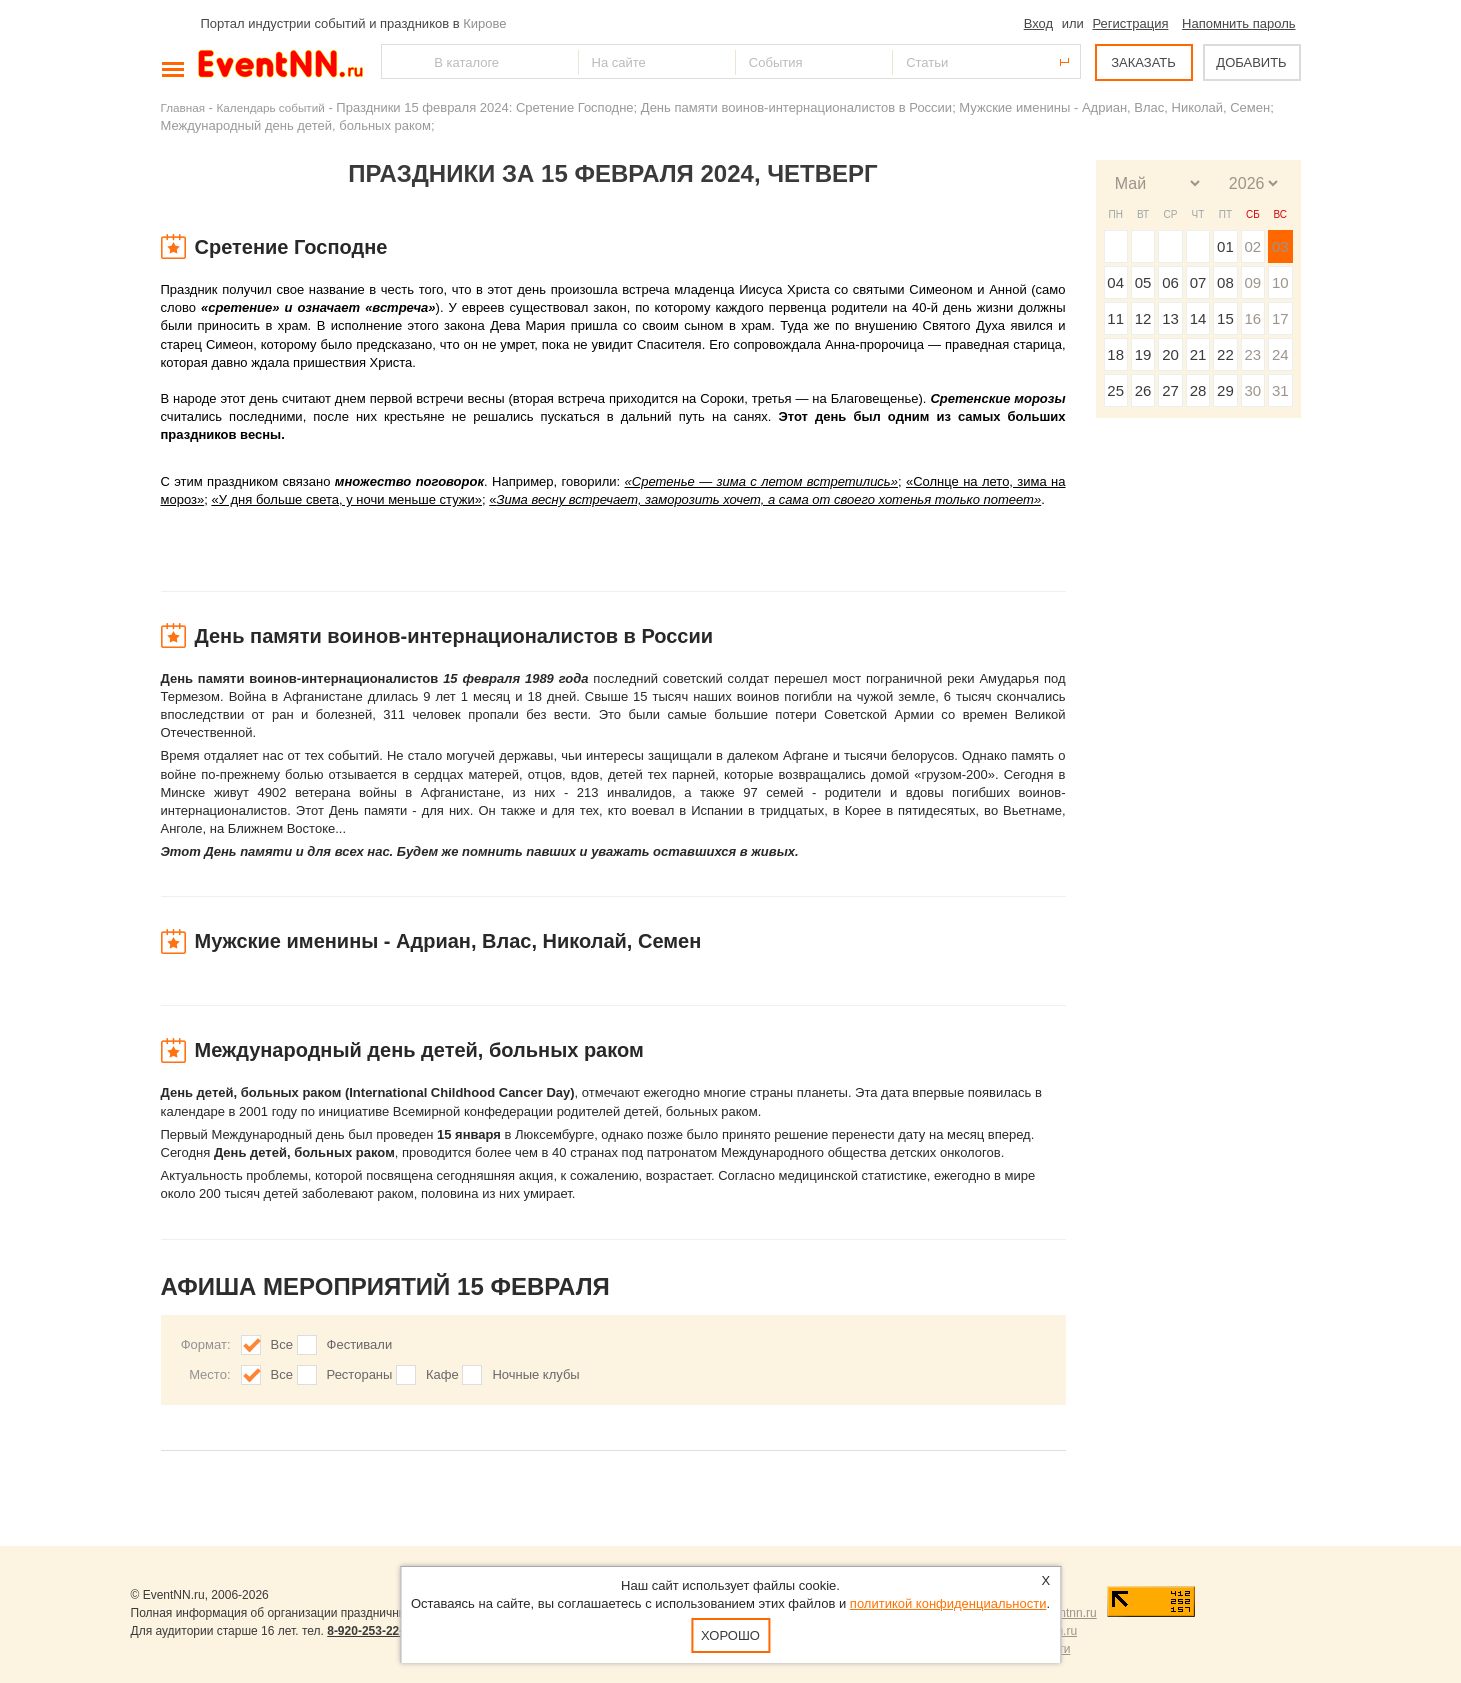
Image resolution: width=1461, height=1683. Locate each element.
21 (1198, 354)
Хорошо (730, 1635)
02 (1252, 246)
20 (1170, 354)
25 (1115, 390)
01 (1225, 246)
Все (282, 1344)
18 (1115, 354)
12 (1143, 318)
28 (1198, 390)
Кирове (484, 23)
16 (1252, 318)
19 (1143, 354)
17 (1280, 318)
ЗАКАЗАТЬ (1143, 62)
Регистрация (1130, 23)
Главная (183, 107)
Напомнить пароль (1238, 23)
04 (1115, 282)
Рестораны (360, 1374)
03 (1280, 246)
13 (1170, 318)
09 (1252, 282)
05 (1143, 282)
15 (1225, 318)
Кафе (442, 1374)
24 (1280, 354)
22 (1225, 354)
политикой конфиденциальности (948, 1603)
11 (1115, 318)
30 (1252, 390)
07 (1198, 282)
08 (1225, 282)
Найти (398, 61)
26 (1143, 390)
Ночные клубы (535, 1374)
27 (1170, 390)
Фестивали (360, 1344)
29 (1225, 390)
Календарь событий (271, 107)
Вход (1038, 23)
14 (1198, 318)
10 (1280, 282)
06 (1170, 282)
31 (1280, 390)
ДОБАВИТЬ (1251, 62)
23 (1252, 354)
